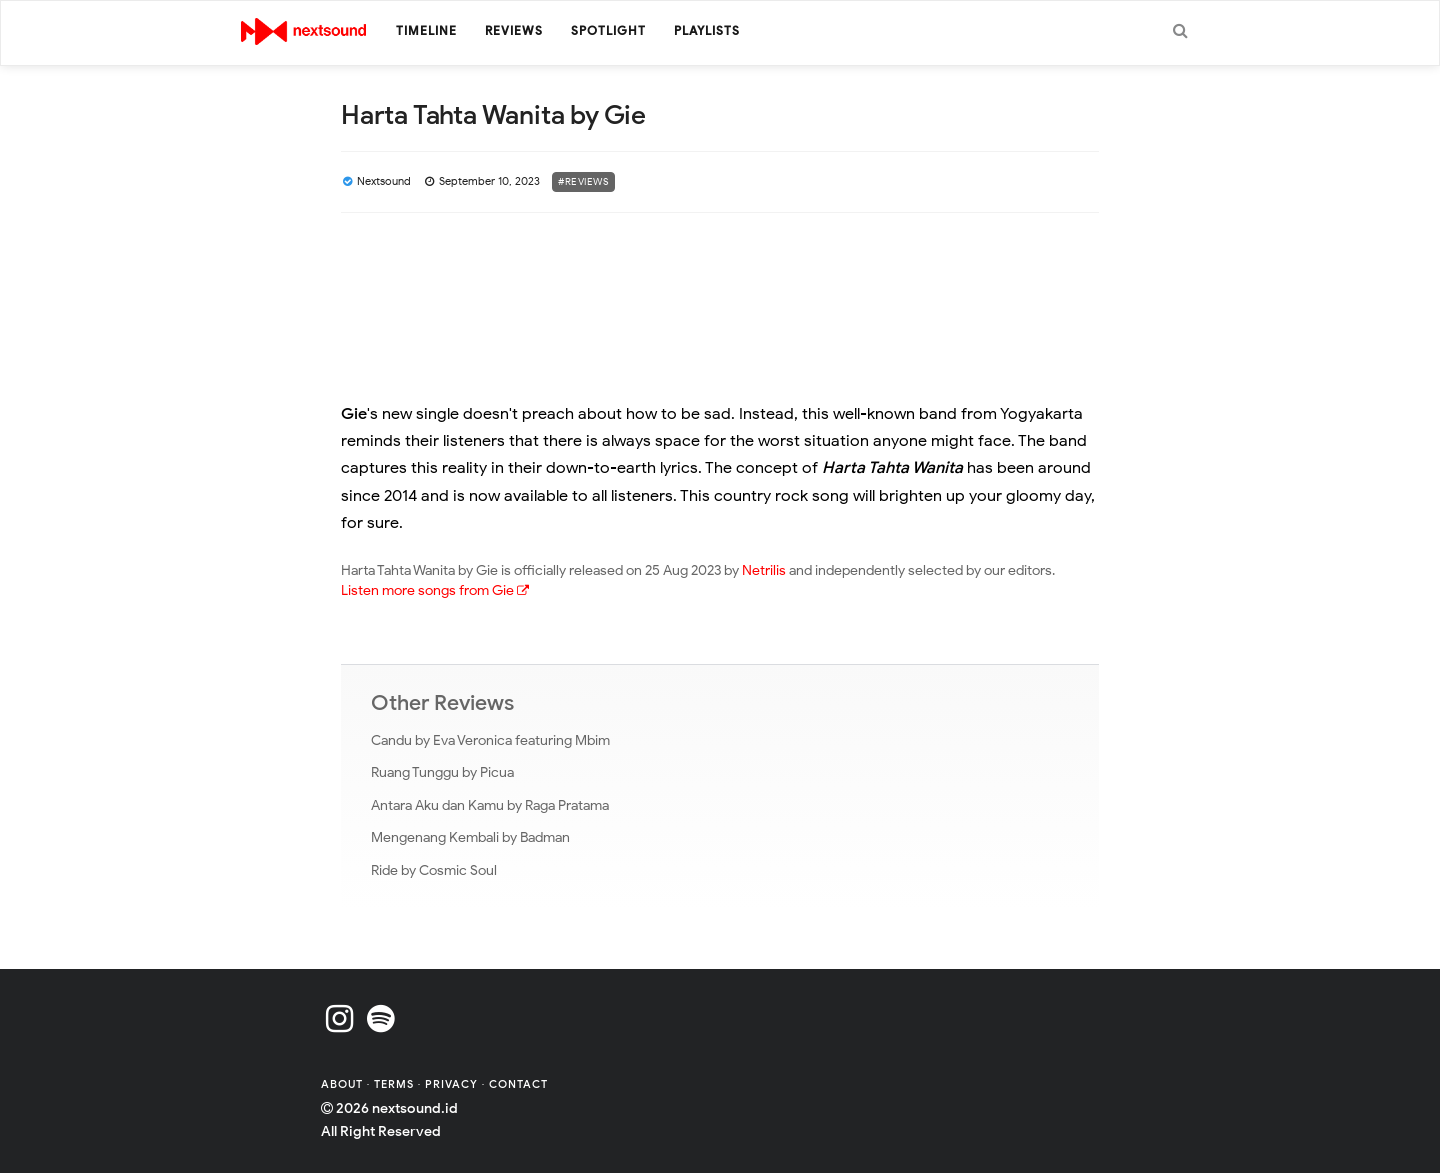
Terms (396, 1084)
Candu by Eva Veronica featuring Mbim (490, 740)
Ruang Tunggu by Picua (442, 772)
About (344, 1084)
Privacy (451, 1084)
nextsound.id (415, 1108)
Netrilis (764, 570)
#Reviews (583, 181)
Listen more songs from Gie (435, 590)
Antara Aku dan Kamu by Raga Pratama (490, 805)
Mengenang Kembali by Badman (470, 837)
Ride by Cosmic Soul (434, 870)
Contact (518, 1084)
